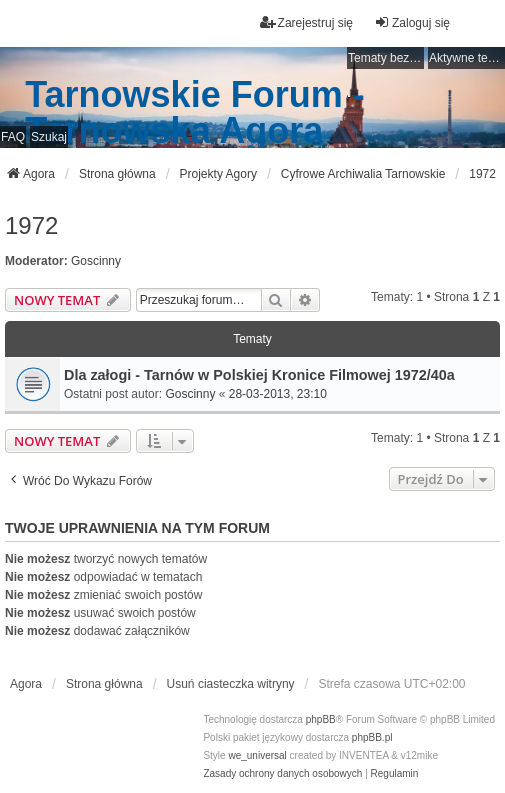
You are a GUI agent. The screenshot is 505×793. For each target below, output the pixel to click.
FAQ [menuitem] (13, 137)
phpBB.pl (372, 737)
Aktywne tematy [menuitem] (467, 58)
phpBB (321, 719)
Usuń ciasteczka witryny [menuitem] (231, 684)
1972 (31, 225)
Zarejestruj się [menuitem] (306, 22)
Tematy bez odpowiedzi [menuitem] (386, 58)
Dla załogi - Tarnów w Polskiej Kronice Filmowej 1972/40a (259, 375)
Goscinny (96, 261)
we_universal (257, 755)
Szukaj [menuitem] (49, 137)
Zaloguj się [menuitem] (412, 22)
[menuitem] (282, 774)
